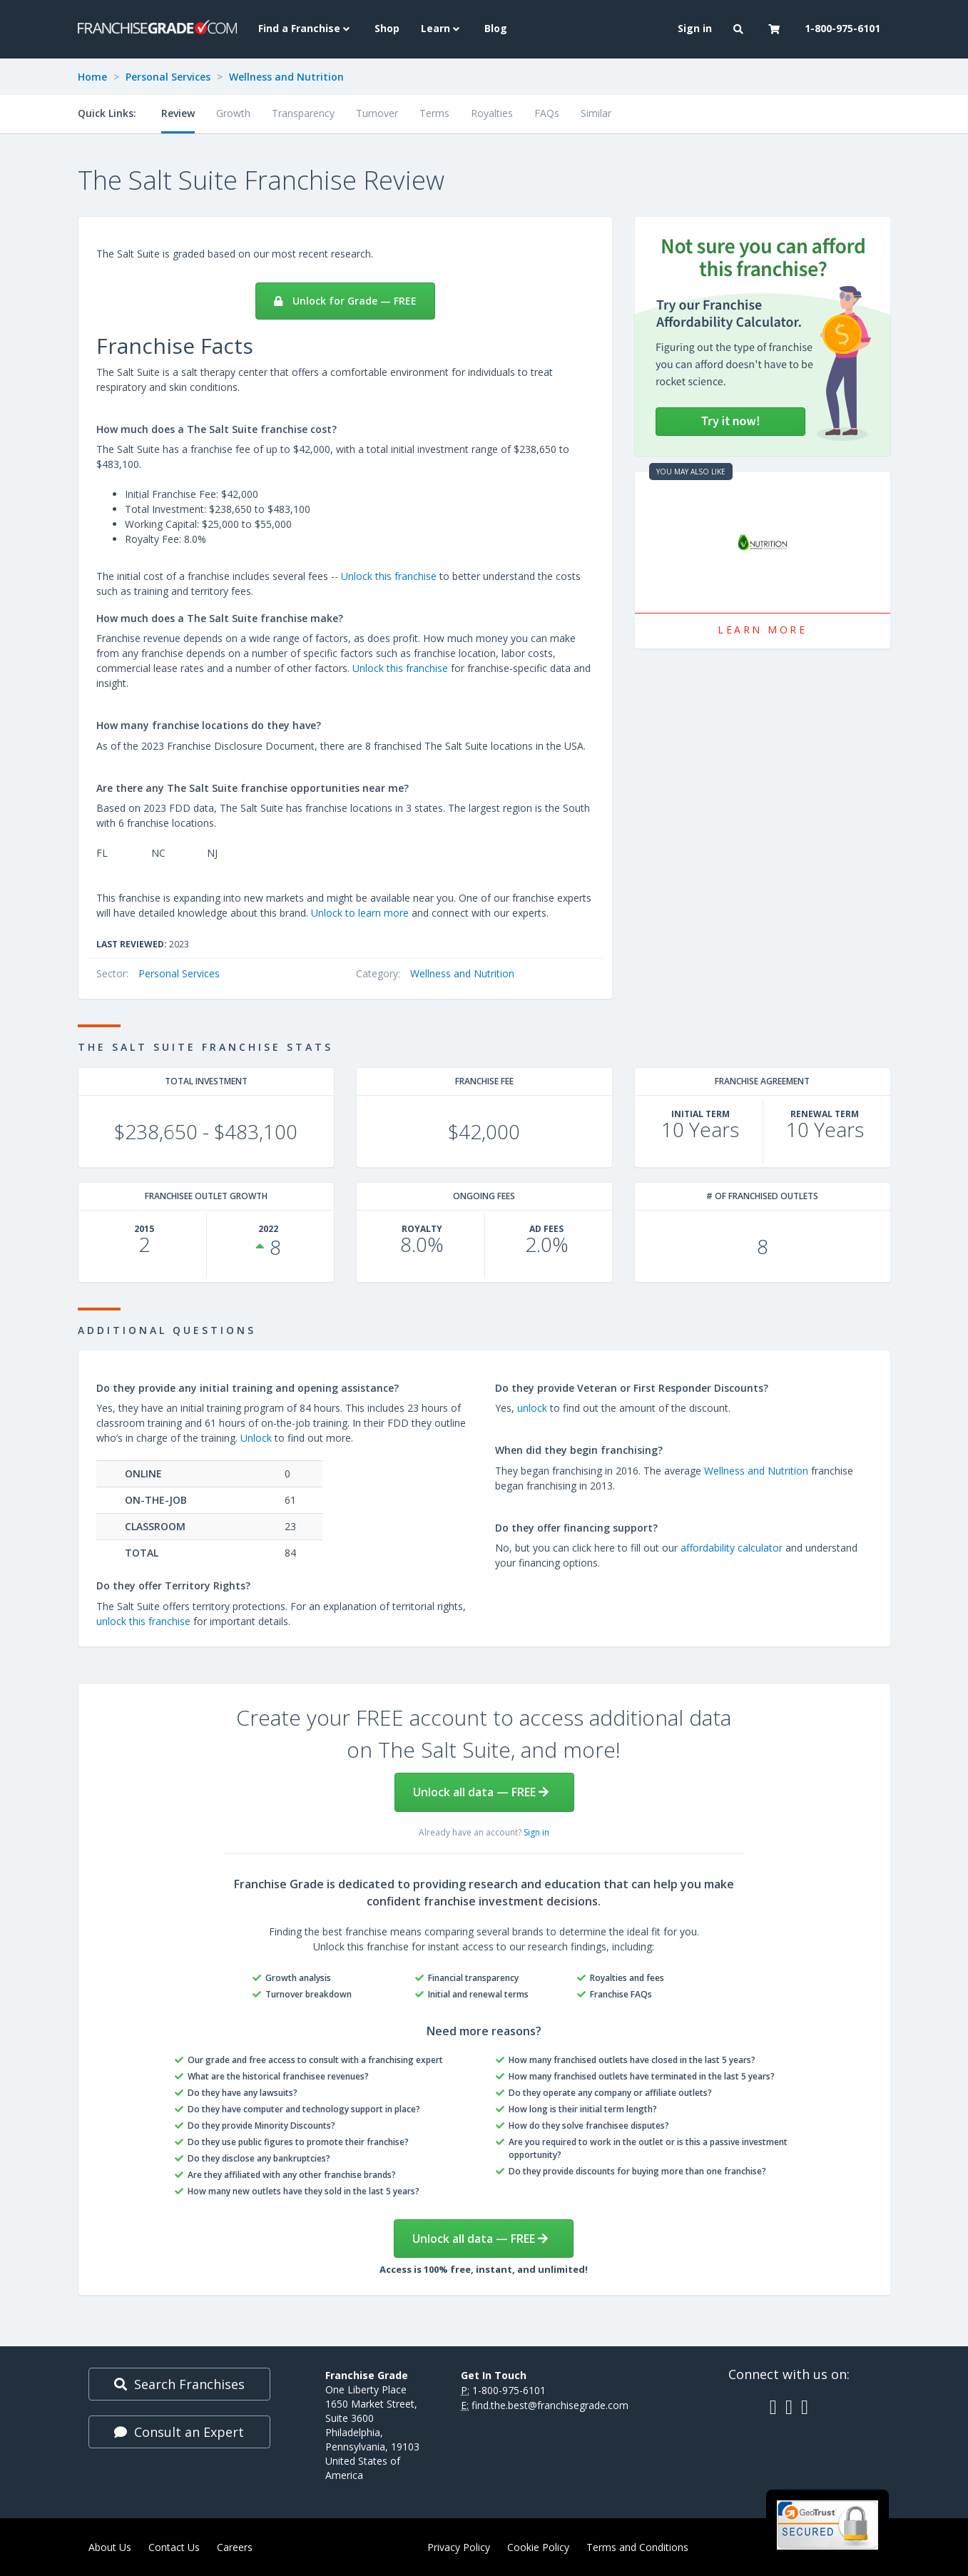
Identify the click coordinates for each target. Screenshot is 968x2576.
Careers (235, 2547)
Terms (434, 113)
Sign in (536, 1832)
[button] (740, 29)
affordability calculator (732, 1547)
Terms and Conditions (637, 2547)
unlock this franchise (143, 1621)
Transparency (303, 113)
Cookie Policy (538, 2547)
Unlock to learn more (360, 913)
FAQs (546, 113)
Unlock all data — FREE (481, 1792)
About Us (109, 2547)
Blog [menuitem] (495, 28)
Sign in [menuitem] (695, 28)
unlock (532, 1408)
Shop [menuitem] (387, 28)
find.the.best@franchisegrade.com (550, 2405)
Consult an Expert (179, 2431)
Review (178, 113)
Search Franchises (179, 2384)
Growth (233, 113)
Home (92, 76)
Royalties (492, 113)
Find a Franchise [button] (305, 28)
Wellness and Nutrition (286, 76)
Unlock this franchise (389, 576)
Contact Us (174, 2547)
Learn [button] (442, 28)
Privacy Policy (458, 2547)
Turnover (377, 113)
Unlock (256, 1438)
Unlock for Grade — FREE (345, 300)
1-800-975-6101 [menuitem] (842, 28)
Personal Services (168, 76)
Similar (596, 113)
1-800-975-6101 (509, 2390)
